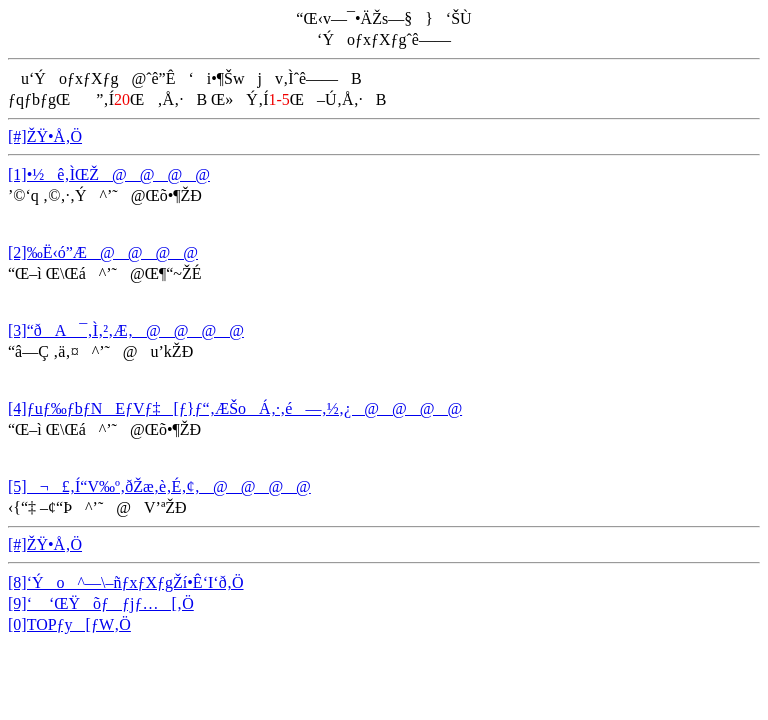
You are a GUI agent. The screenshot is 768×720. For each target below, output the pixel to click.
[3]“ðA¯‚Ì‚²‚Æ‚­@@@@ (126, 330)
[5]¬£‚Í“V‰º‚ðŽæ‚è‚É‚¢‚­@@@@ (159, 486)
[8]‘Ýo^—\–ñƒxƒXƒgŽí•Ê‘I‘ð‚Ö (126, 582)
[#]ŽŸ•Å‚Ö (45, 136)
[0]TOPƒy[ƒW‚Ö (69, 624)
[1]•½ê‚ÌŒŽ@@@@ (109, 174)
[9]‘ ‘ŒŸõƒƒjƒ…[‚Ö (101, 603)
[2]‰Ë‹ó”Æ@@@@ (103, 252)
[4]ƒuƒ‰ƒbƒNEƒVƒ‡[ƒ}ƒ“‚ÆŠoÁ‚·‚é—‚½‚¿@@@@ (235, 408)
